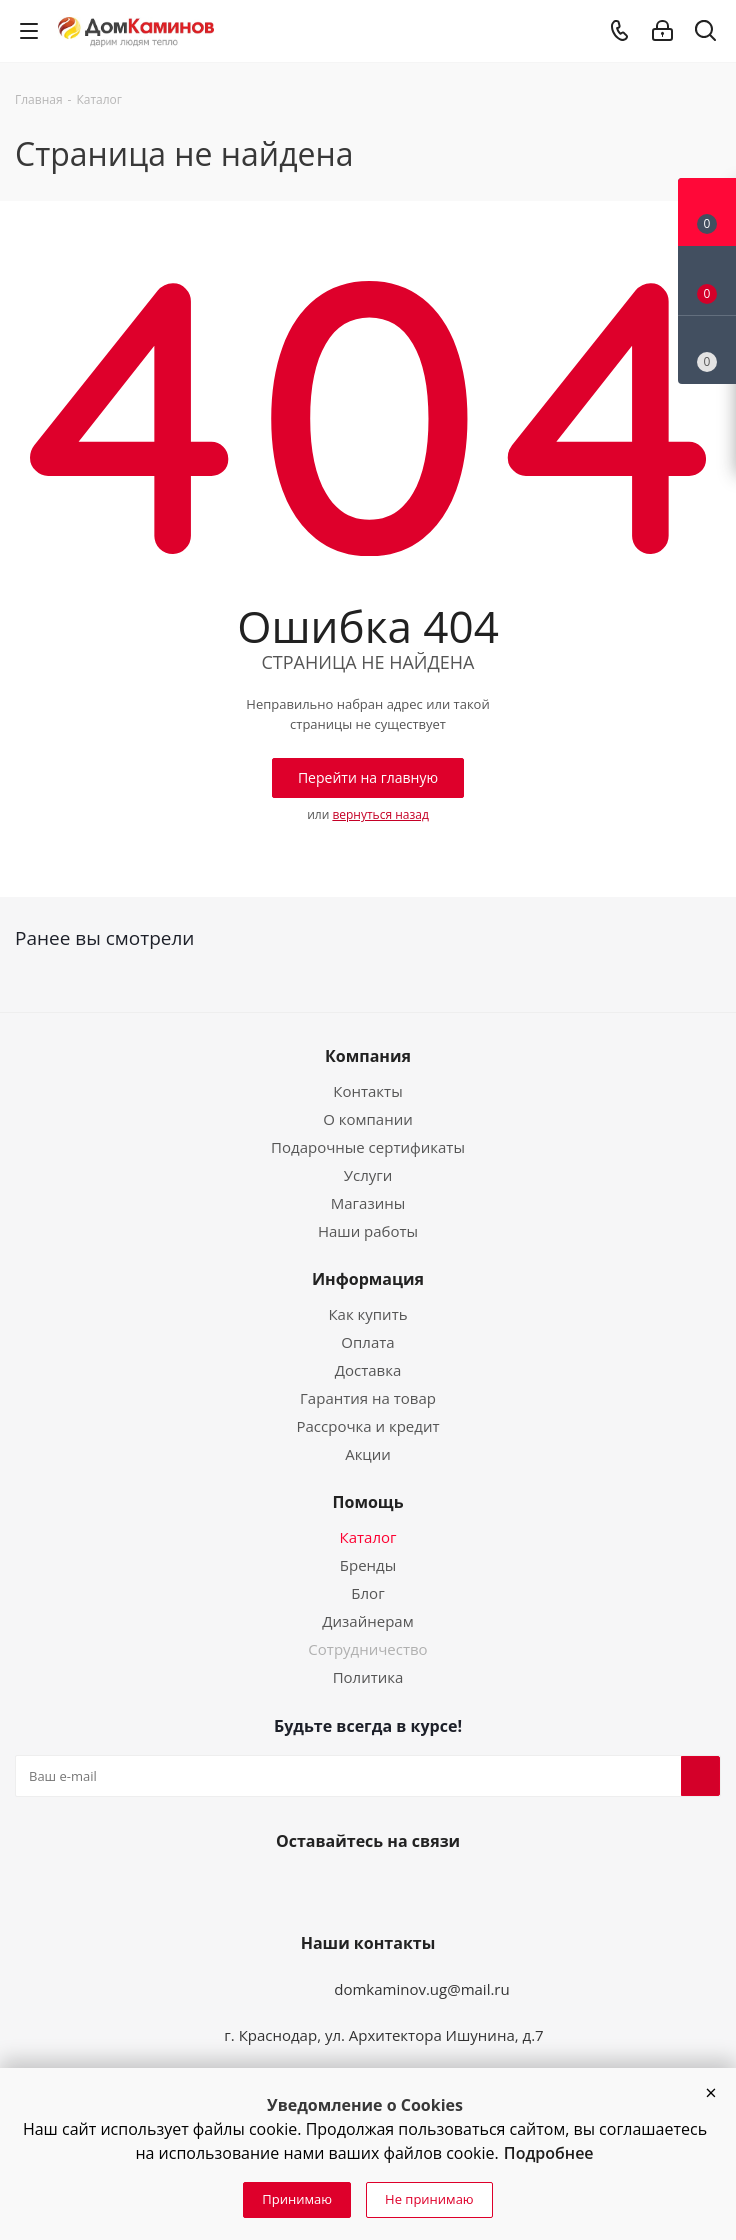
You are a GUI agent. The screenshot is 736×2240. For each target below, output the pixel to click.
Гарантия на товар (368, 1398)
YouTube (364, 1888)
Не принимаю (429, 2199)
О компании (368, 1119)
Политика (368, 1677)
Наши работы (368, 1231)
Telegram (412, 1888)
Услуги (368, 1175)
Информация (368, 1279)
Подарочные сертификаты (368, 1147)
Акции (368, 1454)
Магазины (368, 1203)
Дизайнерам (367, 1621)
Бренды (368, 1565)
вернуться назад (380, 814)
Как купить (367, 1314)
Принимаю (297, 2199)
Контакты (367, 1091)
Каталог (368, 1537)
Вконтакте (316, 1888)
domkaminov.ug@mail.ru (422, 1989)
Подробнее (549, 2153)
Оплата (367, 1342)
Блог (367, 1593)
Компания (368, 1056)
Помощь (368, 1502)
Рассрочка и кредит (367, 1426)
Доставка (368, 1370)
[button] (711, 2093)
